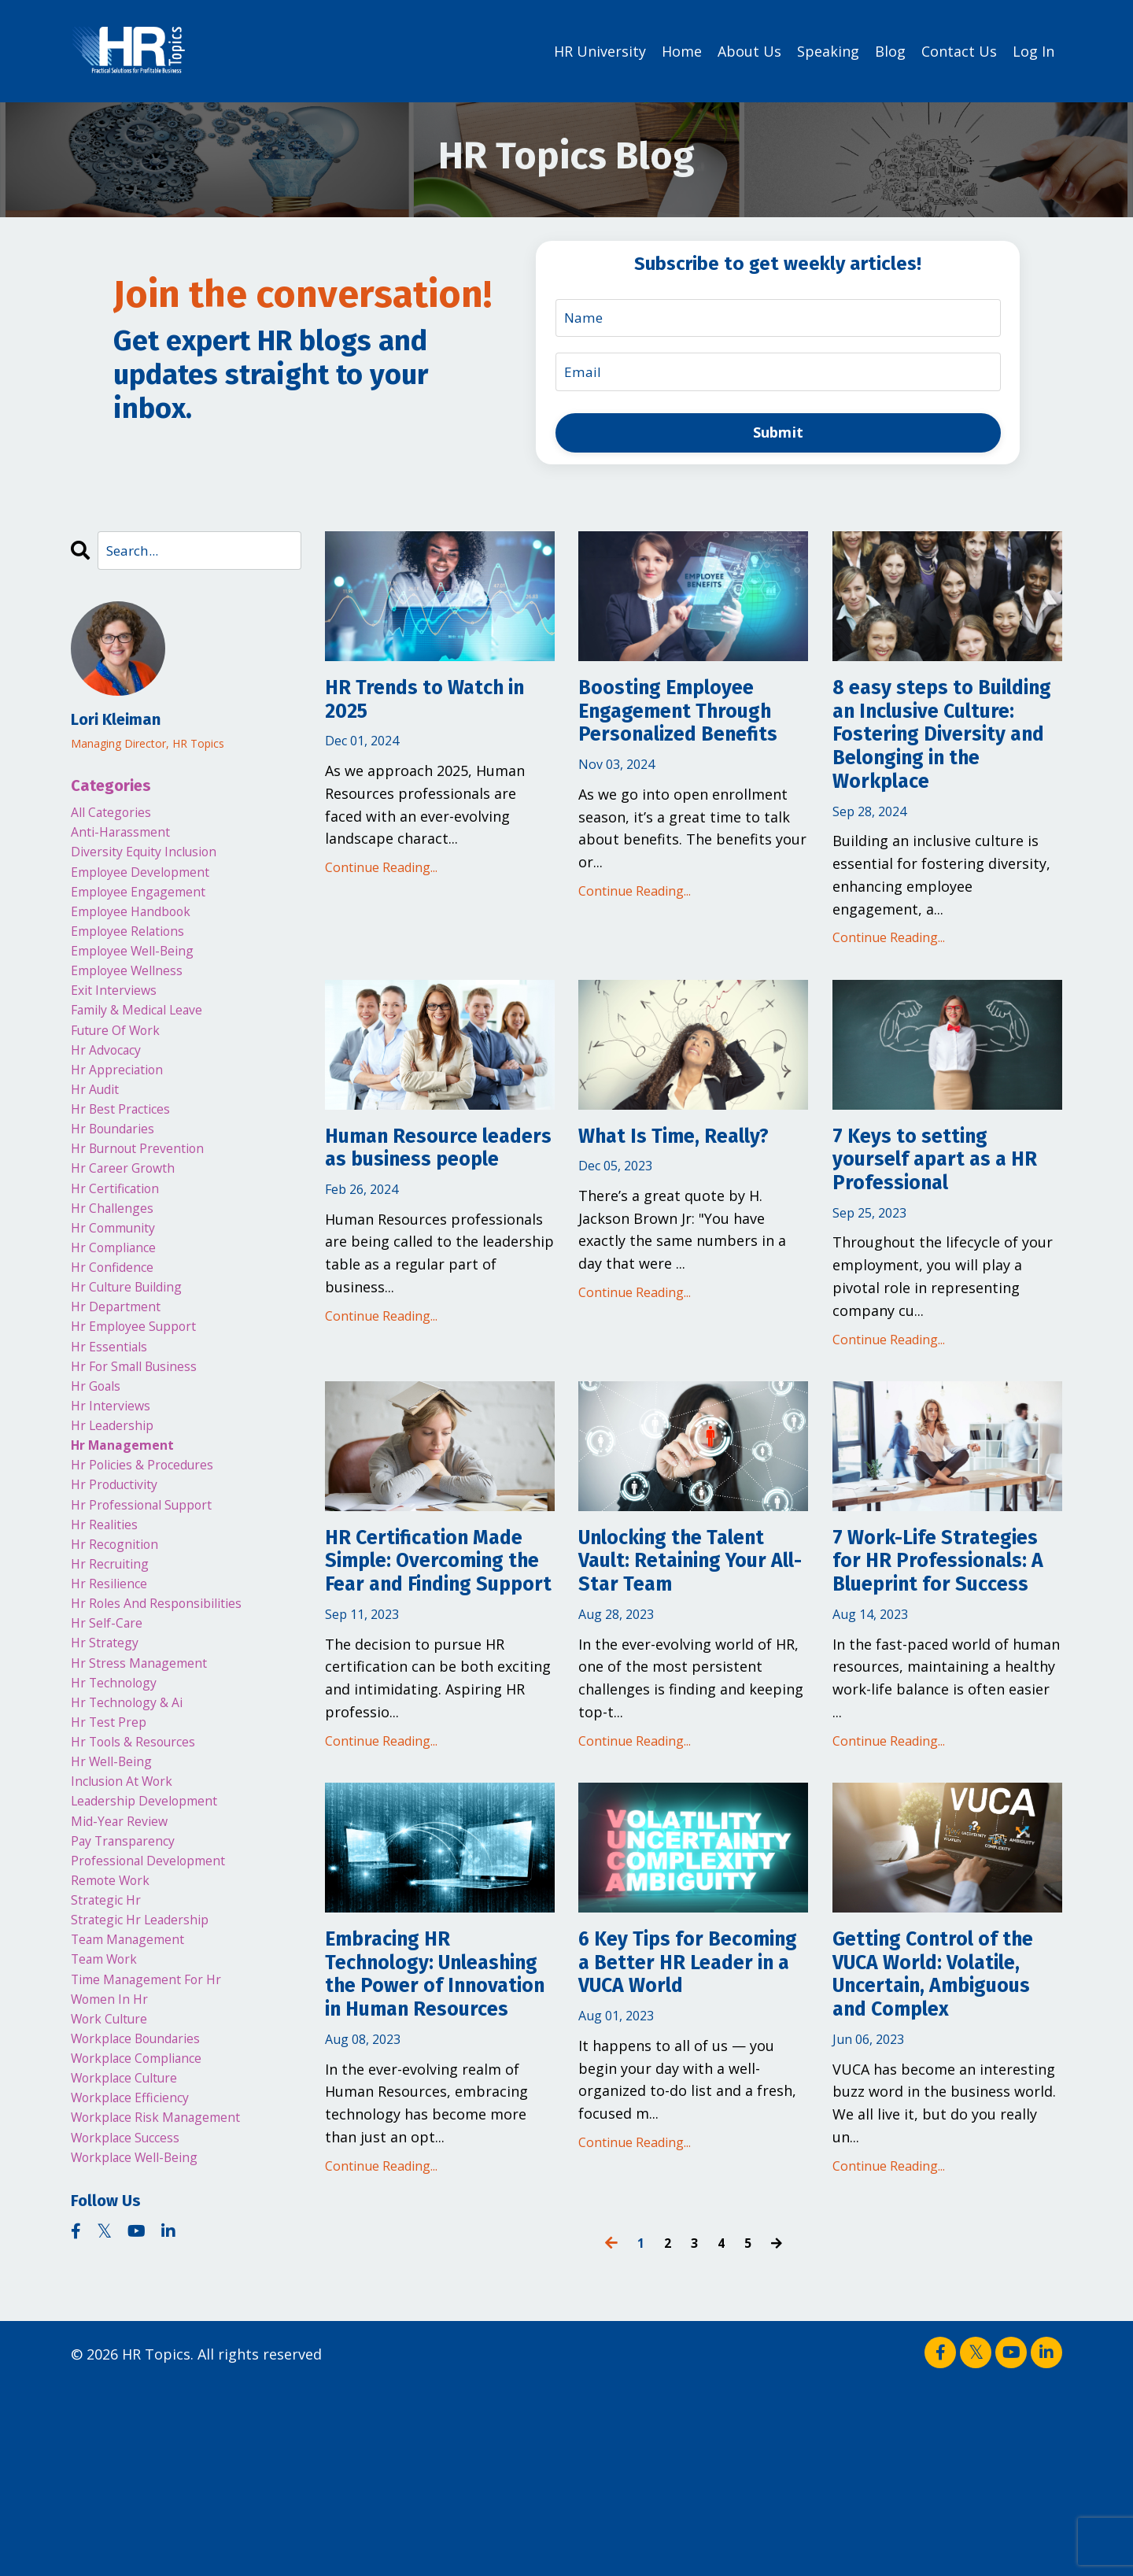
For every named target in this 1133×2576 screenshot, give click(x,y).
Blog (890, 50)
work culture (116, 2198)
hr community (120, 1291)
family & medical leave (149, 1042)
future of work (124, 1064)
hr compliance (121, 1314)
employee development (151, 883)
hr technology (120, 1813)
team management (137, 2107)
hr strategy (110, 1767)
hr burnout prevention (148, 1201)
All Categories (117, 816)
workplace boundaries (147, 2221)
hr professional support (153, 1608)
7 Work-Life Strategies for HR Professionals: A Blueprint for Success (925, 1666)
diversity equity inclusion (156, 861)
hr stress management (149, 1790)
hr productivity (122, 1586)
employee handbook (141, 929)
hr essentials (115, 1427)
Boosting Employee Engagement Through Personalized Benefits (684, 748)
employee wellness (136, 997)
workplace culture (134, 2266)
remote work (117, 2040)
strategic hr (112, 2062)
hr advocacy (112, 1087)
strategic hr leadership (152, 2084)
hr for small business (145, 1450)
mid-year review (126, 1971)
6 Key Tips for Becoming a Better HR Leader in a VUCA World (686, 2125)
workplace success (135, 2334)
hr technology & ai (136, 1835)
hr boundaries (119, 1178)
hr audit (99, 1133)
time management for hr (158, 2153)
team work (110, 2130)
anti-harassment (128, 838)
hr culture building (136, 1360)
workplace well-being (145, 2357)
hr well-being (117, 1903)
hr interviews (116, 1495)
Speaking (828, 50)
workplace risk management (169, 2311)
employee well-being (142, 974)
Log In (1033, 50)
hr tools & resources (143, 1881)
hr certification (123, 1246)
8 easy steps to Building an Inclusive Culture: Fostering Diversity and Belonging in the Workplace (945, 763)
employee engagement (149, 906)
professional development (160, 2017)
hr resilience (114, 1700)
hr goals (100, 1473)
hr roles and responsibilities (170, 1722)
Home (682, 50)
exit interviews (120, 1020)
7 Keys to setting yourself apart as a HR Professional (935, 1221)
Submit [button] (778, 433)
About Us (749, 50)
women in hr (115, 2175)
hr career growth (131, 1223)
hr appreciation (125, 1110)
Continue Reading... (381, 878)
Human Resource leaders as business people (433, 1221)
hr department (123, 1382)
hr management (129, 1541)
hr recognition (121, 1654)
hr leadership (119, 1518)
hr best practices (129, 1156)
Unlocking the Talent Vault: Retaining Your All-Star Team (692, 1637)
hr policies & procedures (154, 1563)
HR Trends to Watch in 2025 (430, 706)
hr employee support (144, 1404)
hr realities (110, 1631)
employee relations (137, 951)
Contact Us (959, 50)
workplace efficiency (140, 2288)
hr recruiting (116, 1677)
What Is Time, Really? (692, 1193)
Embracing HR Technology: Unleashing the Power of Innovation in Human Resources (435, 2138)
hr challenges (117, 1269)
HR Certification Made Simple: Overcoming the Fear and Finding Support (437, 1652)
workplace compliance (149, 2243)
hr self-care (111, 1744)
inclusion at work (130, 1926)
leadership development (156, 1948)
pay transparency (131, 1994)
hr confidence (118, 1337)
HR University (600, 50)
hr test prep (114, 1858)
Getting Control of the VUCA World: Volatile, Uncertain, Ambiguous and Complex (935, 2139)
